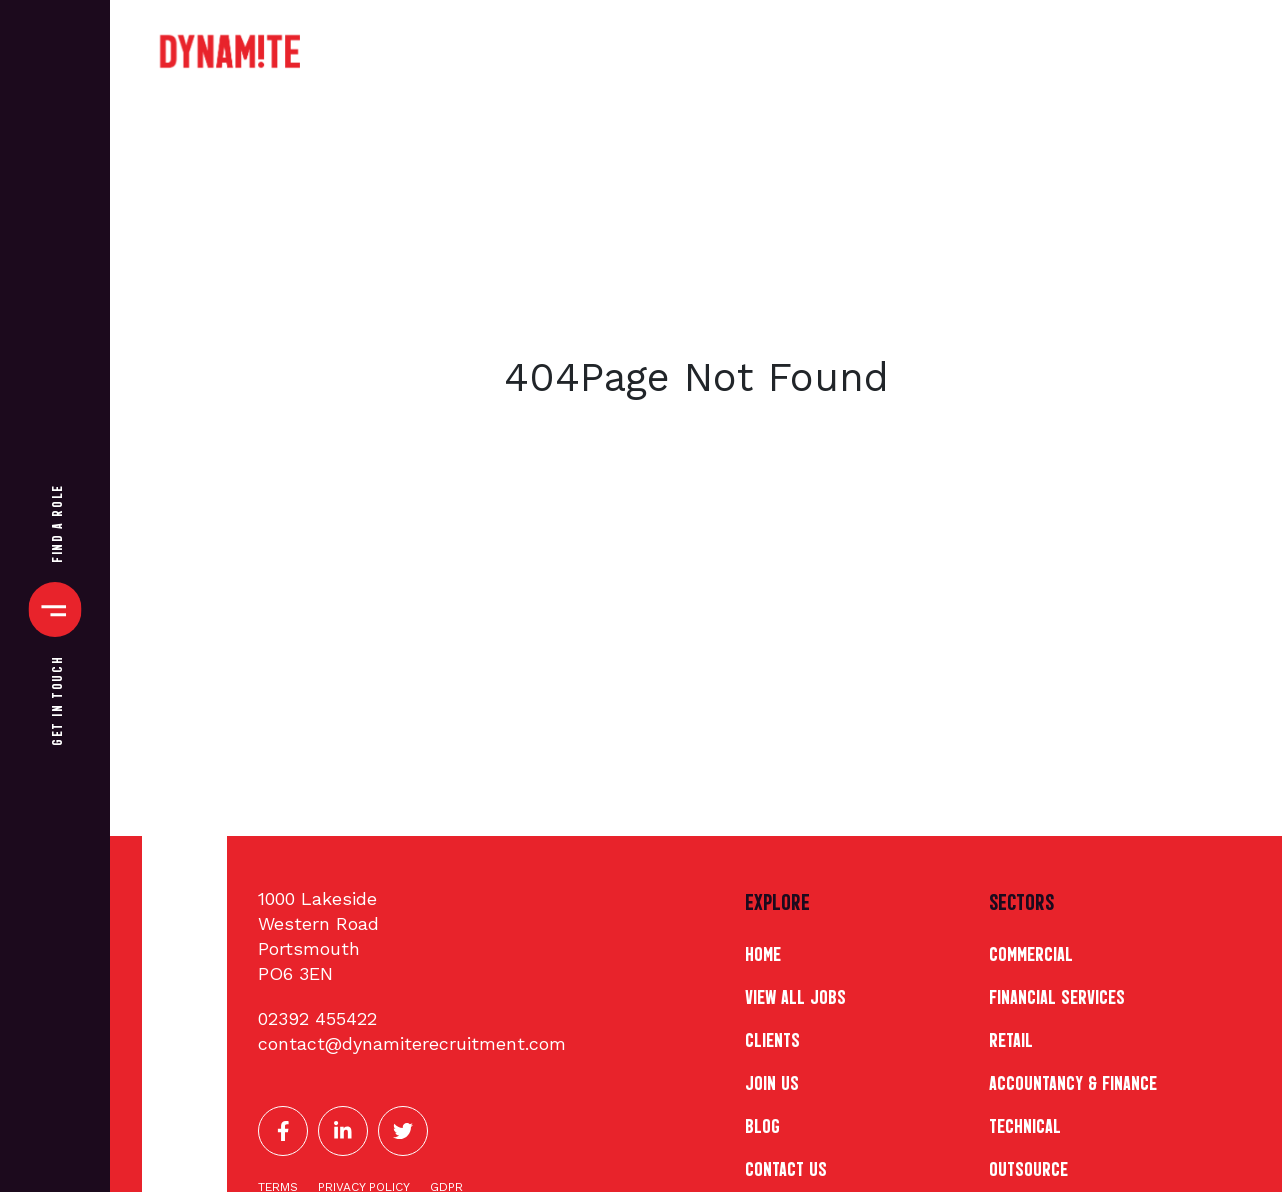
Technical (1025, 1124)
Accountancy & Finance (1073, 1081)
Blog (762, 1124)
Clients (772, 1038)
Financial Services (1057, 995)
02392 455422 (317, 1018)
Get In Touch (55, 701)
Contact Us (786, 1167)
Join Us (772, 1081)
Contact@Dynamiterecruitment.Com (412, 1043)
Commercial (1031, 952)
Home (763, 952)
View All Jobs (795, 995)
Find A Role (55, 523)
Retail (1011, 1038)
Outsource (1028, 1167)
